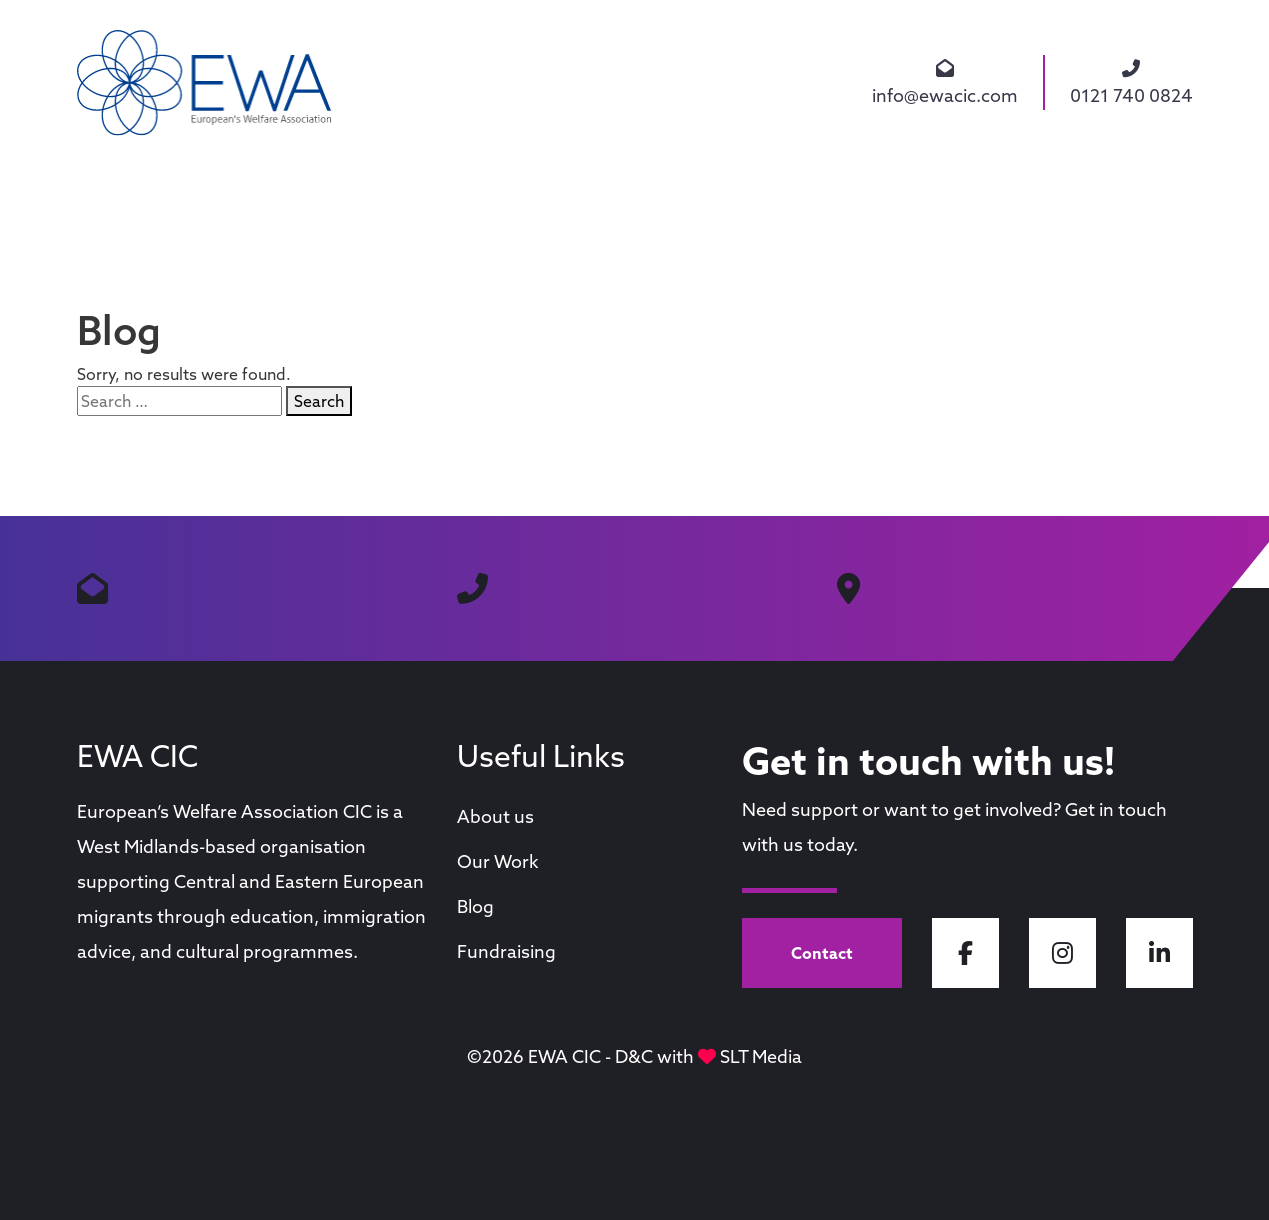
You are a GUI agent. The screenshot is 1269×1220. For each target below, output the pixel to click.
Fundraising (506, 951)
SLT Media (761, 1056)
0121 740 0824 (1131, 82)
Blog (475, 906)
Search (319, 401)
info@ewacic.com (945, 82)
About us (495, 816)
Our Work (498, 861)
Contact (822, 953)
